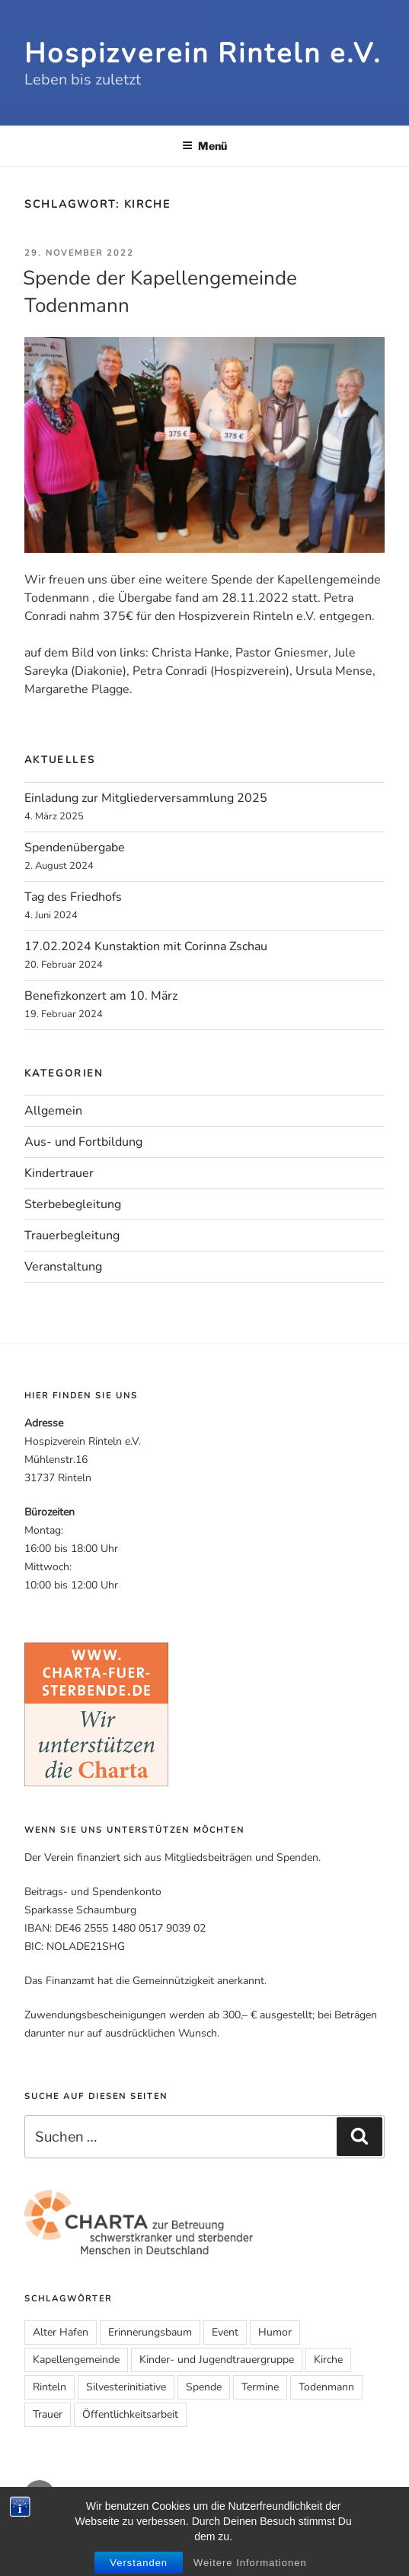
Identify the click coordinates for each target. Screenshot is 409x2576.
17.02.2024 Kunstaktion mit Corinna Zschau (145, 946)
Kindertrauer (59, 1173)
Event (225, 2332)
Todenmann (326, 2387)
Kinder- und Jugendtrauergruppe (216, 2359)
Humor (275, 2332)
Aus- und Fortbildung (83, 1142)
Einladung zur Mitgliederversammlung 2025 (145, 798)
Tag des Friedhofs (73, 897)
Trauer (47, 2414)
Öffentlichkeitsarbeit (130, 2414)
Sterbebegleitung (72, 1204)
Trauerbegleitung (72, 1235)
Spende (204, 2387)
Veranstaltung (63, 1266)
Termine (260, 2387)
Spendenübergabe (74, 847)
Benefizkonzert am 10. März (100, 995)
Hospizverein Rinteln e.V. (203, 53)
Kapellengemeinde (76, 2359)
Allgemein (53, 1110)
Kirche (328, 2359)
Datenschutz (276, 2537)
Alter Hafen (60, 2332)
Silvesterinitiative (126, 2387)
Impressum (217, 2537)
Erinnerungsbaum (150, 2332)
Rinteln (49, 2387)
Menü (204, 145)
